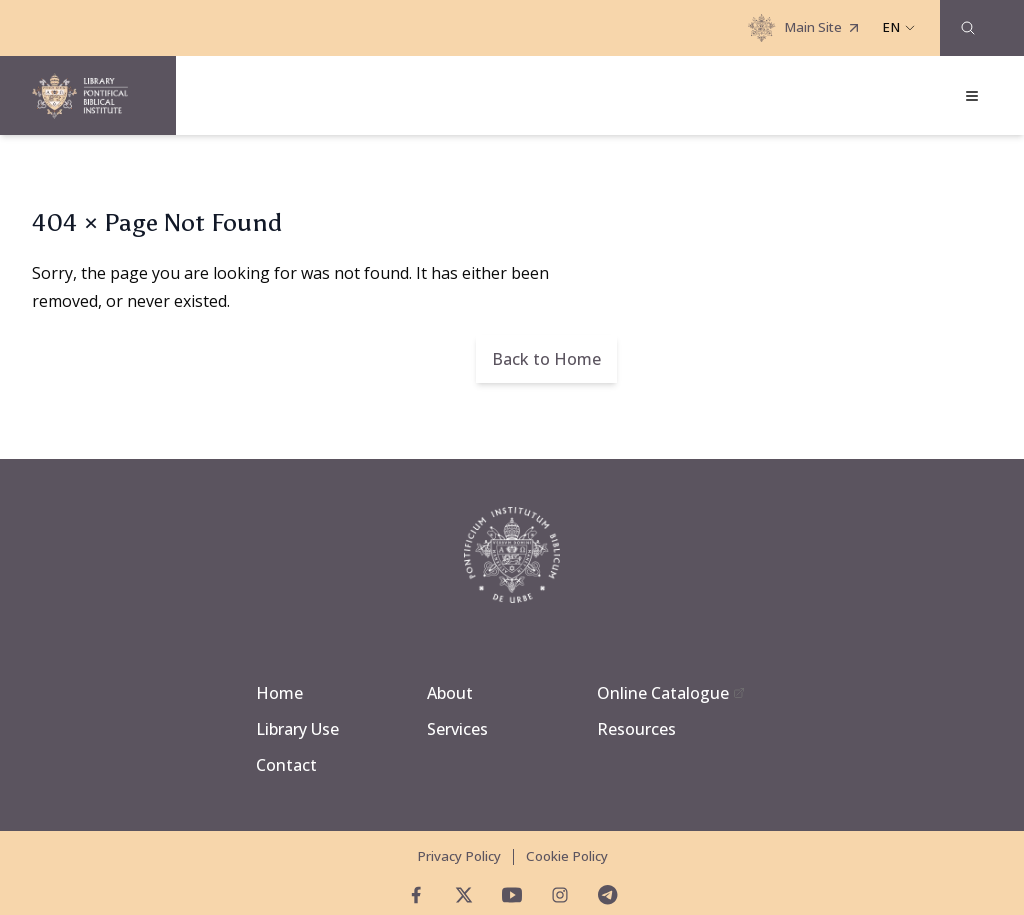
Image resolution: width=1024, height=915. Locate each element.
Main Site (805, 28)
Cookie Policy (567, 856)
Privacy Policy (459, 856)
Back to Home (546, 359)
